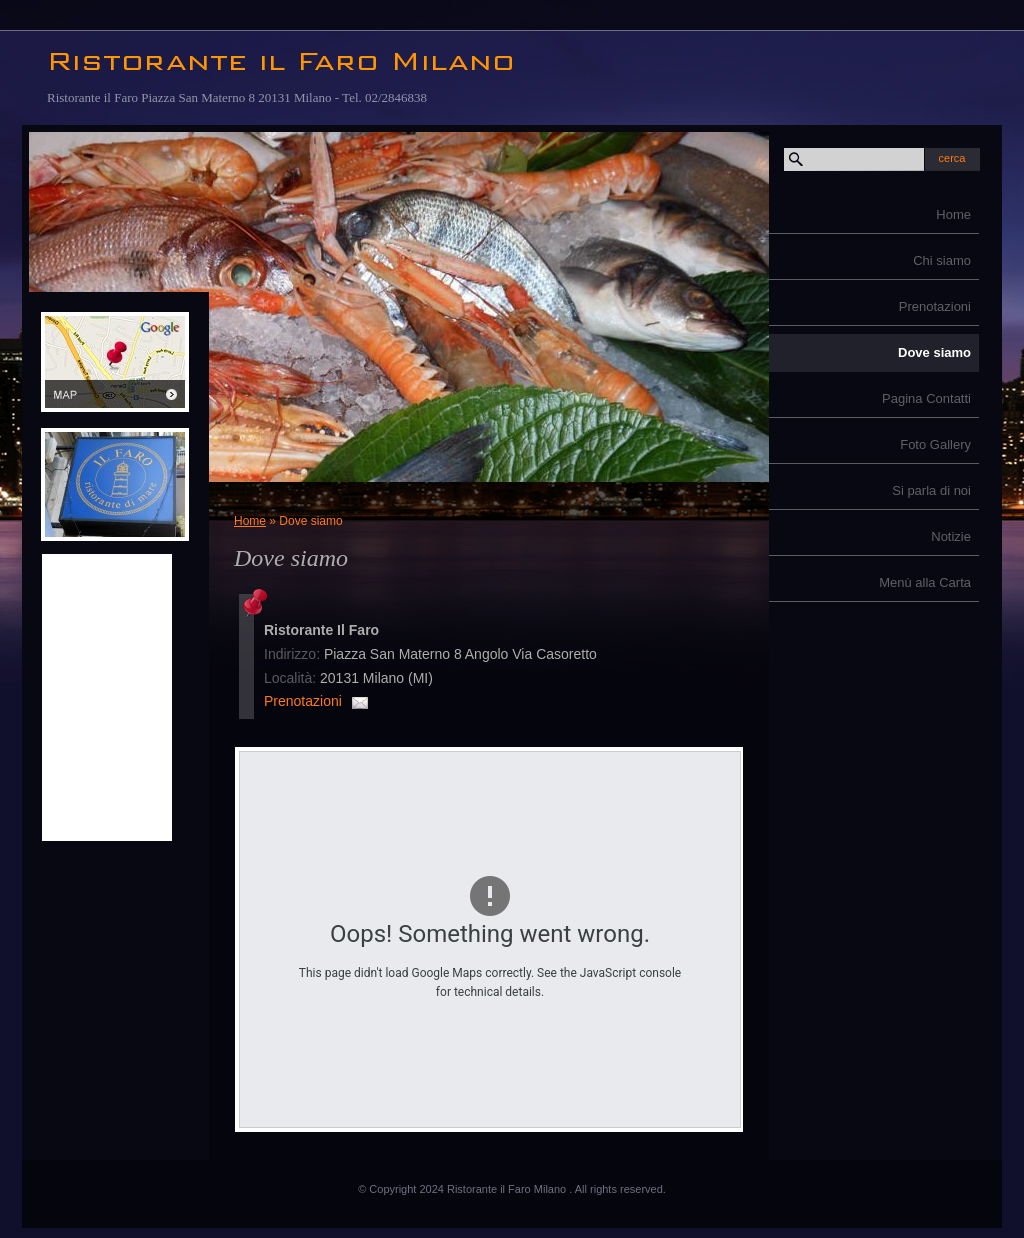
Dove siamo (934, 352)
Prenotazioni (935, 306)
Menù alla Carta (925, 582)
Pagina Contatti (926, 398)
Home (953, 214)
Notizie (951, 536)
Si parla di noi (931, 490)
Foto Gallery (935, 444)
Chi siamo (942, 260)
